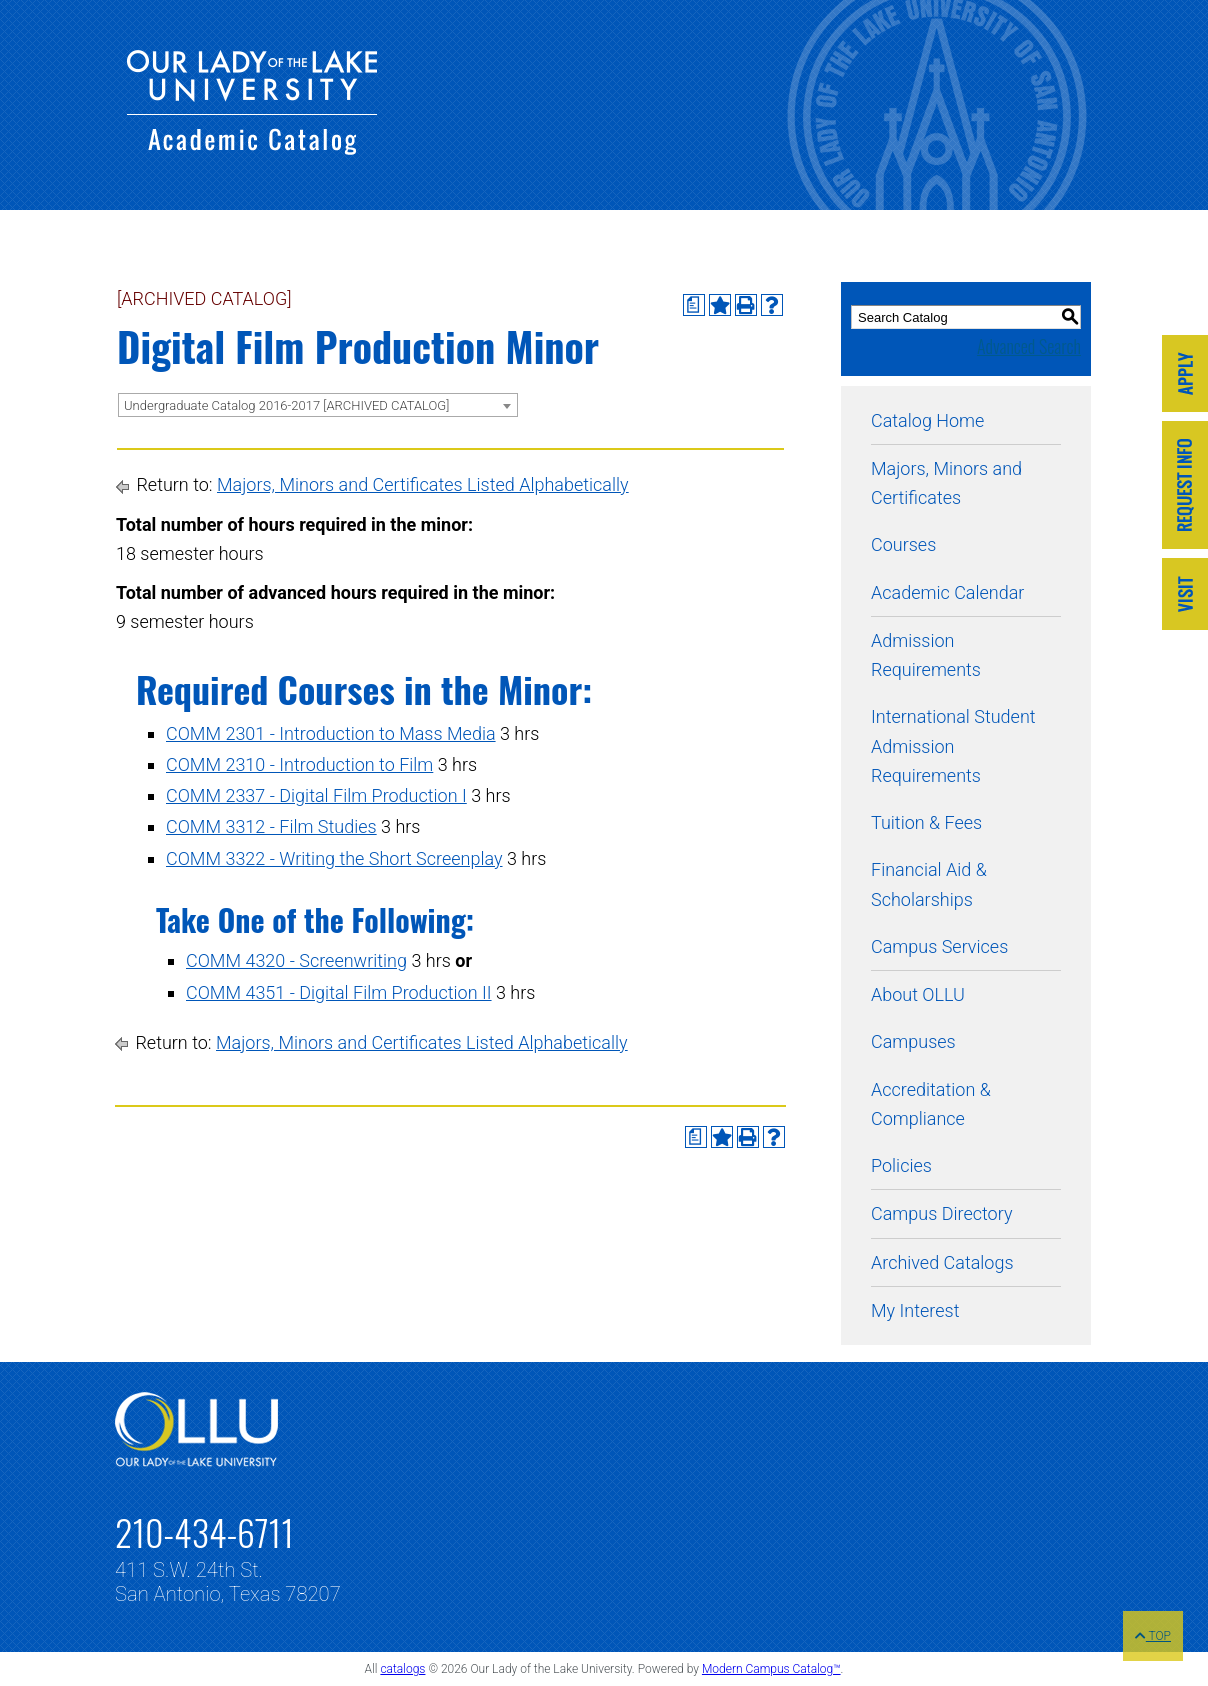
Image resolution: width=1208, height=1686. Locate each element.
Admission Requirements (926, 655)
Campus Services (939, 946)
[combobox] (318, 405)
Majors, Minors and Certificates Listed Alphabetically (423, 484)
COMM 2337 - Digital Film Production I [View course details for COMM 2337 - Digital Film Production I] (316, 795)
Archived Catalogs (942, 1262)
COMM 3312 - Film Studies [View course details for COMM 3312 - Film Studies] (271, 826)
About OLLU (918, 994)
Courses (903, 544)
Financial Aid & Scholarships (929, 884)
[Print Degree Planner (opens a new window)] (694, 305)
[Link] (1185, 375)
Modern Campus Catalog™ (771, 1669)
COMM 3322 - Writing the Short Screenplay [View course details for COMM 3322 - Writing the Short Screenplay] (334, 858)
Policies (901, 1165)
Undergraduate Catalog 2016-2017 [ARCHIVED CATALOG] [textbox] (286, 405)
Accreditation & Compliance (931, 1104)
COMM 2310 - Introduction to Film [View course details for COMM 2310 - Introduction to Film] (299, 764)
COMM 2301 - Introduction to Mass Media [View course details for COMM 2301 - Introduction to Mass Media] (331, 733)
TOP (1153, 1636)
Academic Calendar (947, 592)
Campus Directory (941, 1213)
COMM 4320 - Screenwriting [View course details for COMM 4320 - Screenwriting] (296, 960)
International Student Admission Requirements (953, 746)
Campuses (913, 1041)
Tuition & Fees (926, 822)
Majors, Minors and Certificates (946, 483)
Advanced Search (1029, 346)
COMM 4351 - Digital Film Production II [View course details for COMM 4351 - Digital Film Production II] (339, 992)
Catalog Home (927, 420)
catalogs (402, 1669)
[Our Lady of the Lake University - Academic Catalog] (252, 148)
